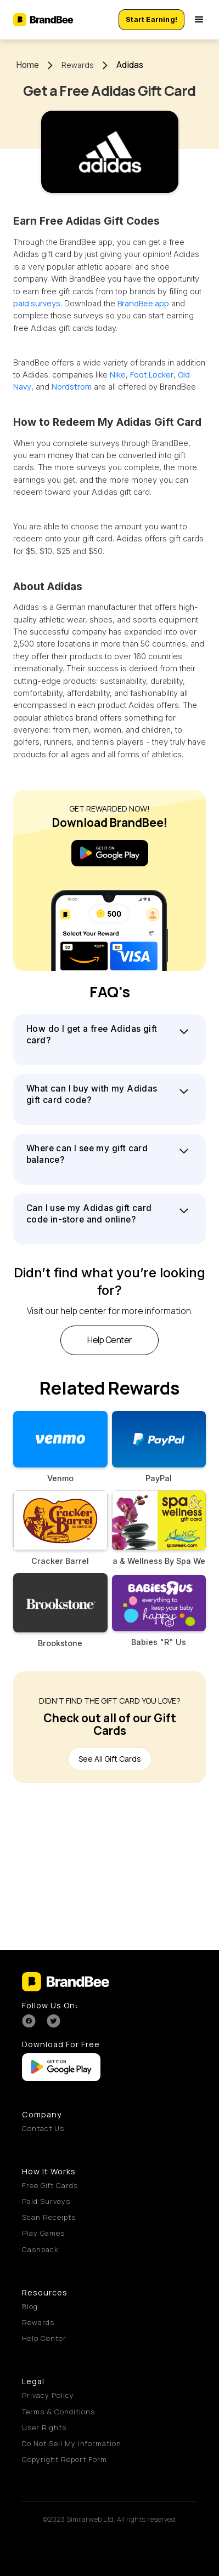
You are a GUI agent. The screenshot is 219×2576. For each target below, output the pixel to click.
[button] (199, 20)
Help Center (44, 2338)
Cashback (40, 2249)
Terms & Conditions (58, 2412)
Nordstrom (72, 386)
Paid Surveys (46, 2201)
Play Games (43, 2233)
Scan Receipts (49, 2217)
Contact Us (43, 2128)
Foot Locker (151, 374)
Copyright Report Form (64, 2459)
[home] (44, 19)
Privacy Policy (48, 2395)
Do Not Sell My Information (71, 2443)
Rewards (77, 65)
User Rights (44, 2427)
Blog (30, 2306)
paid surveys (36, 303)
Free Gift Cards (50, 2185)
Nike (118, 374)
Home (27, 65)
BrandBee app (143, 303)
